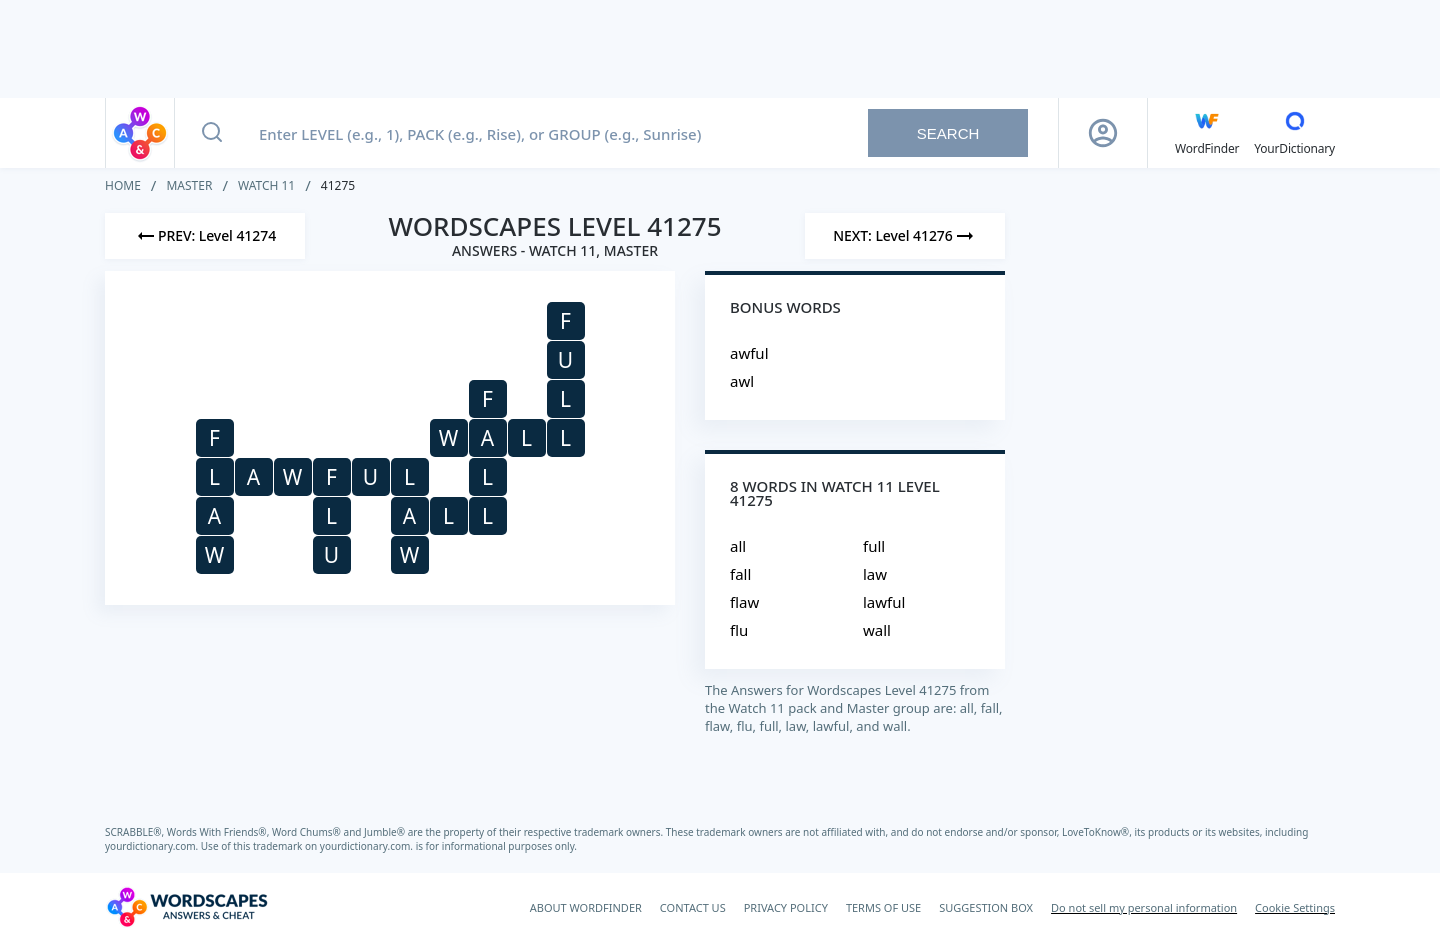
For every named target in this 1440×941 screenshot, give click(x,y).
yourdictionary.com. (153, 846)
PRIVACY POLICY (786, 907)
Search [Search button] (948, 133)
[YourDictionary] (1294, 133)
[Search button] (212, 133)
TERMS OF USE (883, 907)
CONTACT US (693, 907)
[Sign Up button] (1103, 133)
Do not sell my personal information (1144, 907)
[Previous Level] (205, 236)
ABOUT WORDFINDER (586, 907)
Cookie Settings (1295, 907)
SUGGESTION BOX (986, 907)
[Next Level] (905, 236)
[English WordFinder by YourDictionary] (1207, 133)
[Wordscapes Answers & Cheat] (187, 907)
